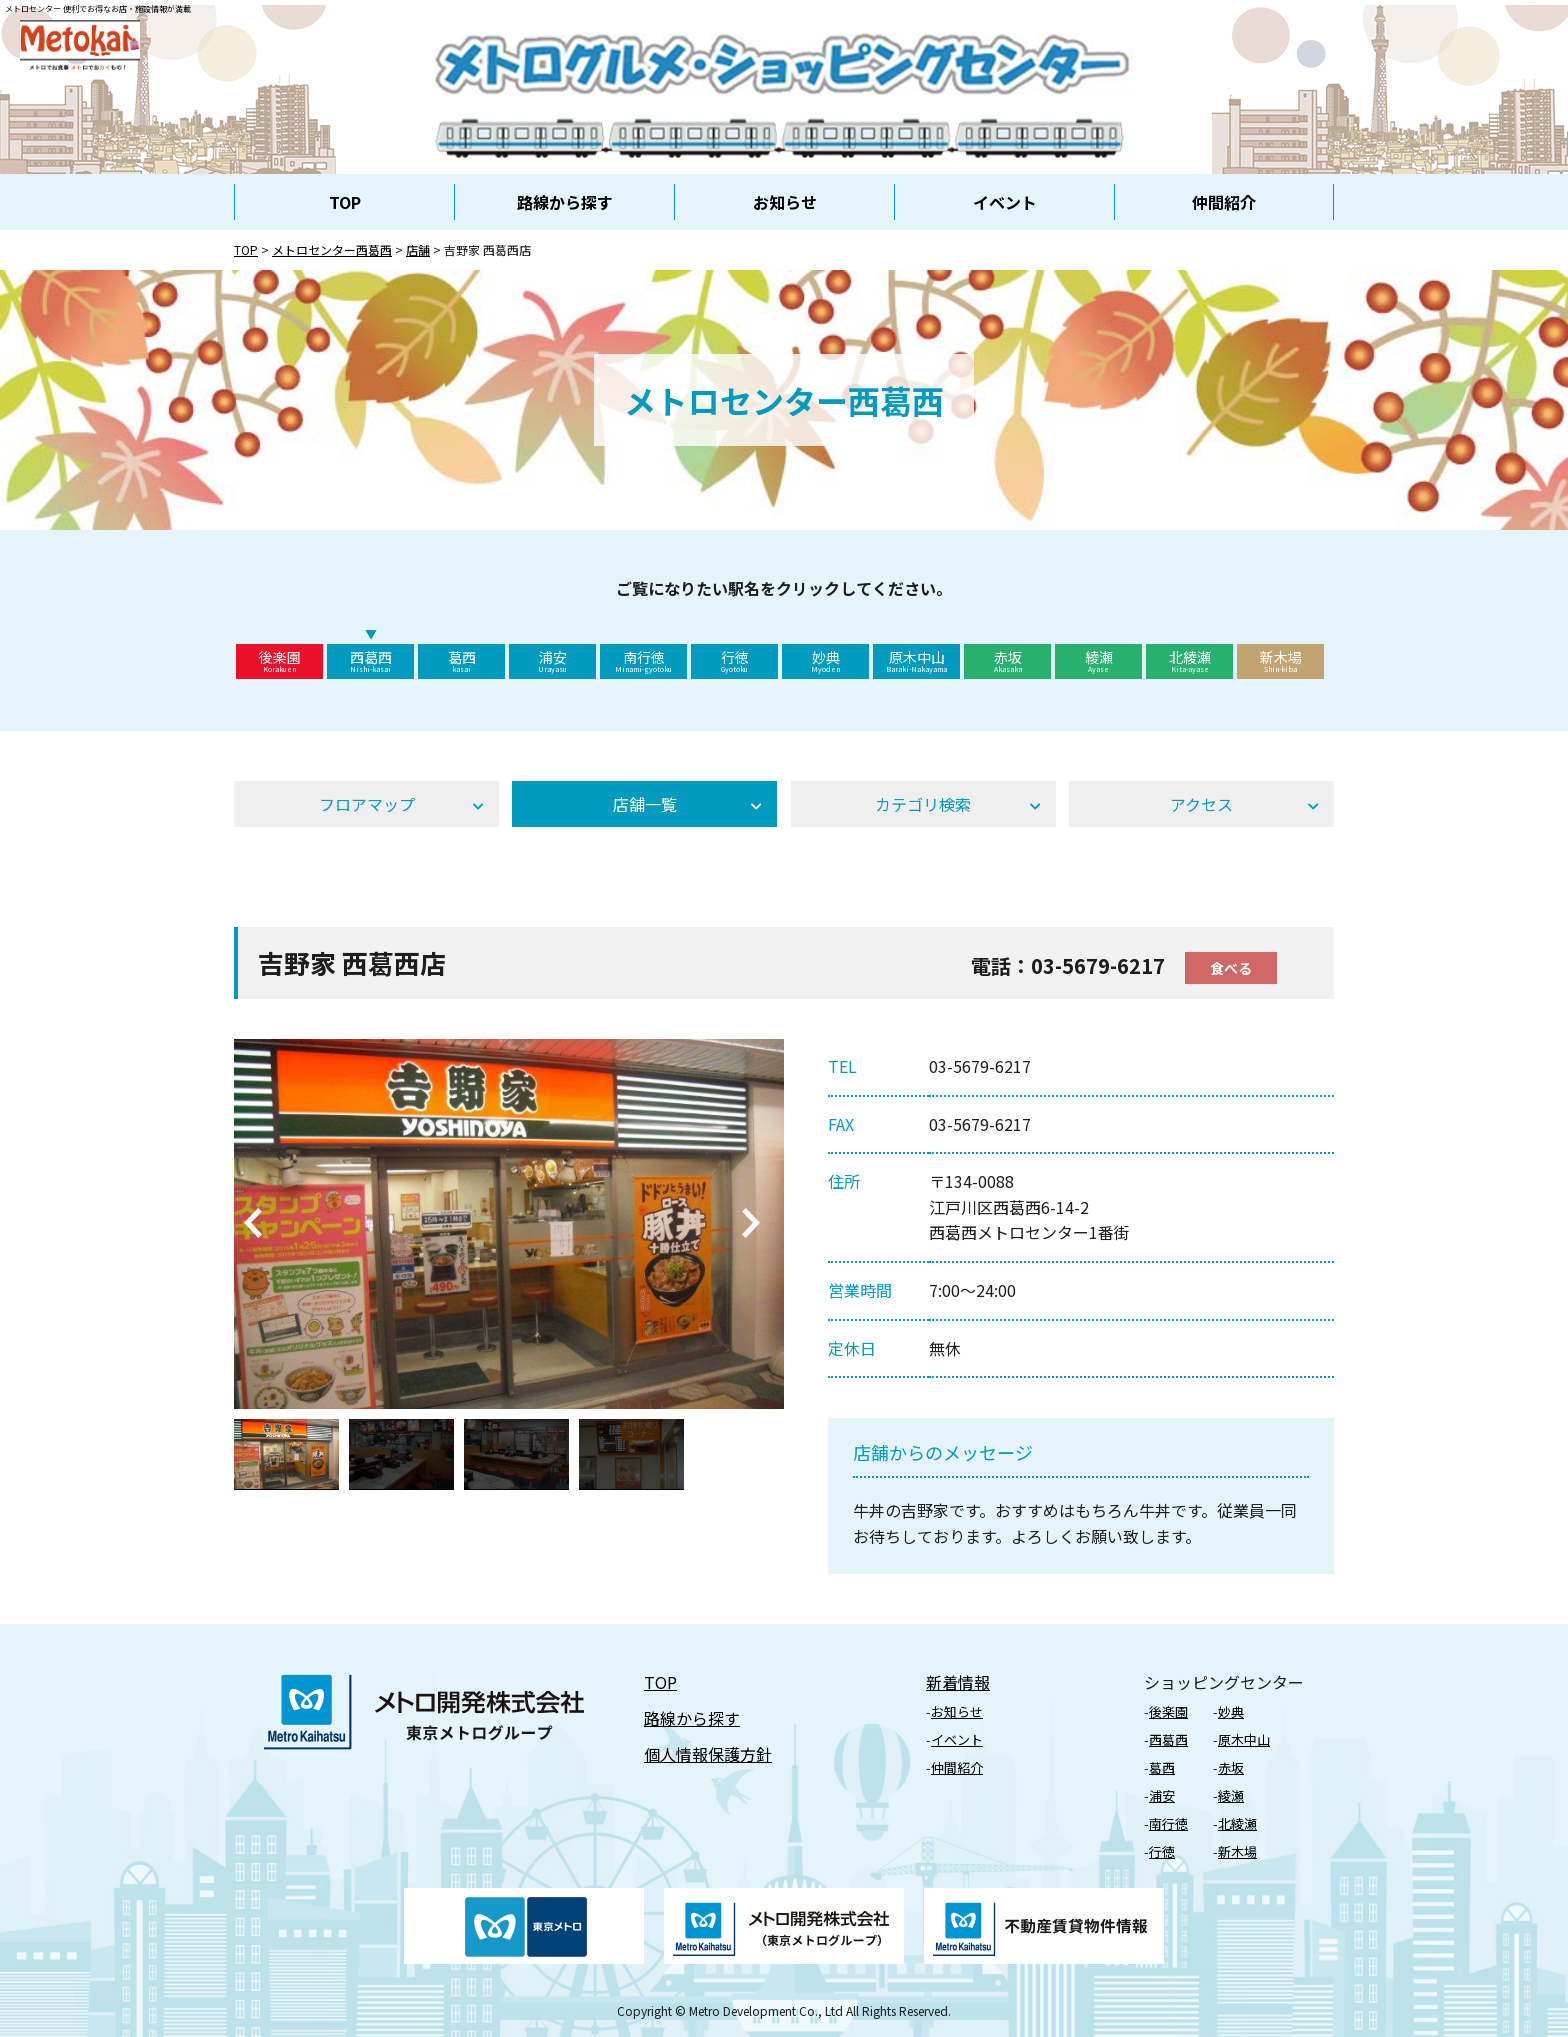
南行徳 (643, 661)
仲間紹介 (1224, 202)
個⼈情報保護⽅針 (708, 1754)
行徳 (734, 661)
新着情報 (958, 1682)
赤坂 (1007, 661)
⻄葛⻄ (1168, 1739)
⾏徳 (1162, 1851)
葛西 (461, 661)
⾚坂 (1231, 1767)
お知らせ (785, 202)
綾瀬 (1098, 661)
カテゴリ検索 (923, 804)
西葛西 (370, 661)
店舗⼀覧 (645, 804)
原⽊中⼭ (1244, 1739)
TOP (345, 202)
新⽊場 (1237, 1851)
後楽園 (279, 661)
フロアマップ (367, 804)
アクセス (1201, 804)
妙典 (825, 661)
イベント (1005, 202)
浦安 (552, 661)
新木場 (1280, 661)
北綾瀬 (1189, 661)
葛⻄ (1162, 1767)
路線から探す (565, 202)
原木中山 (916, 661)
